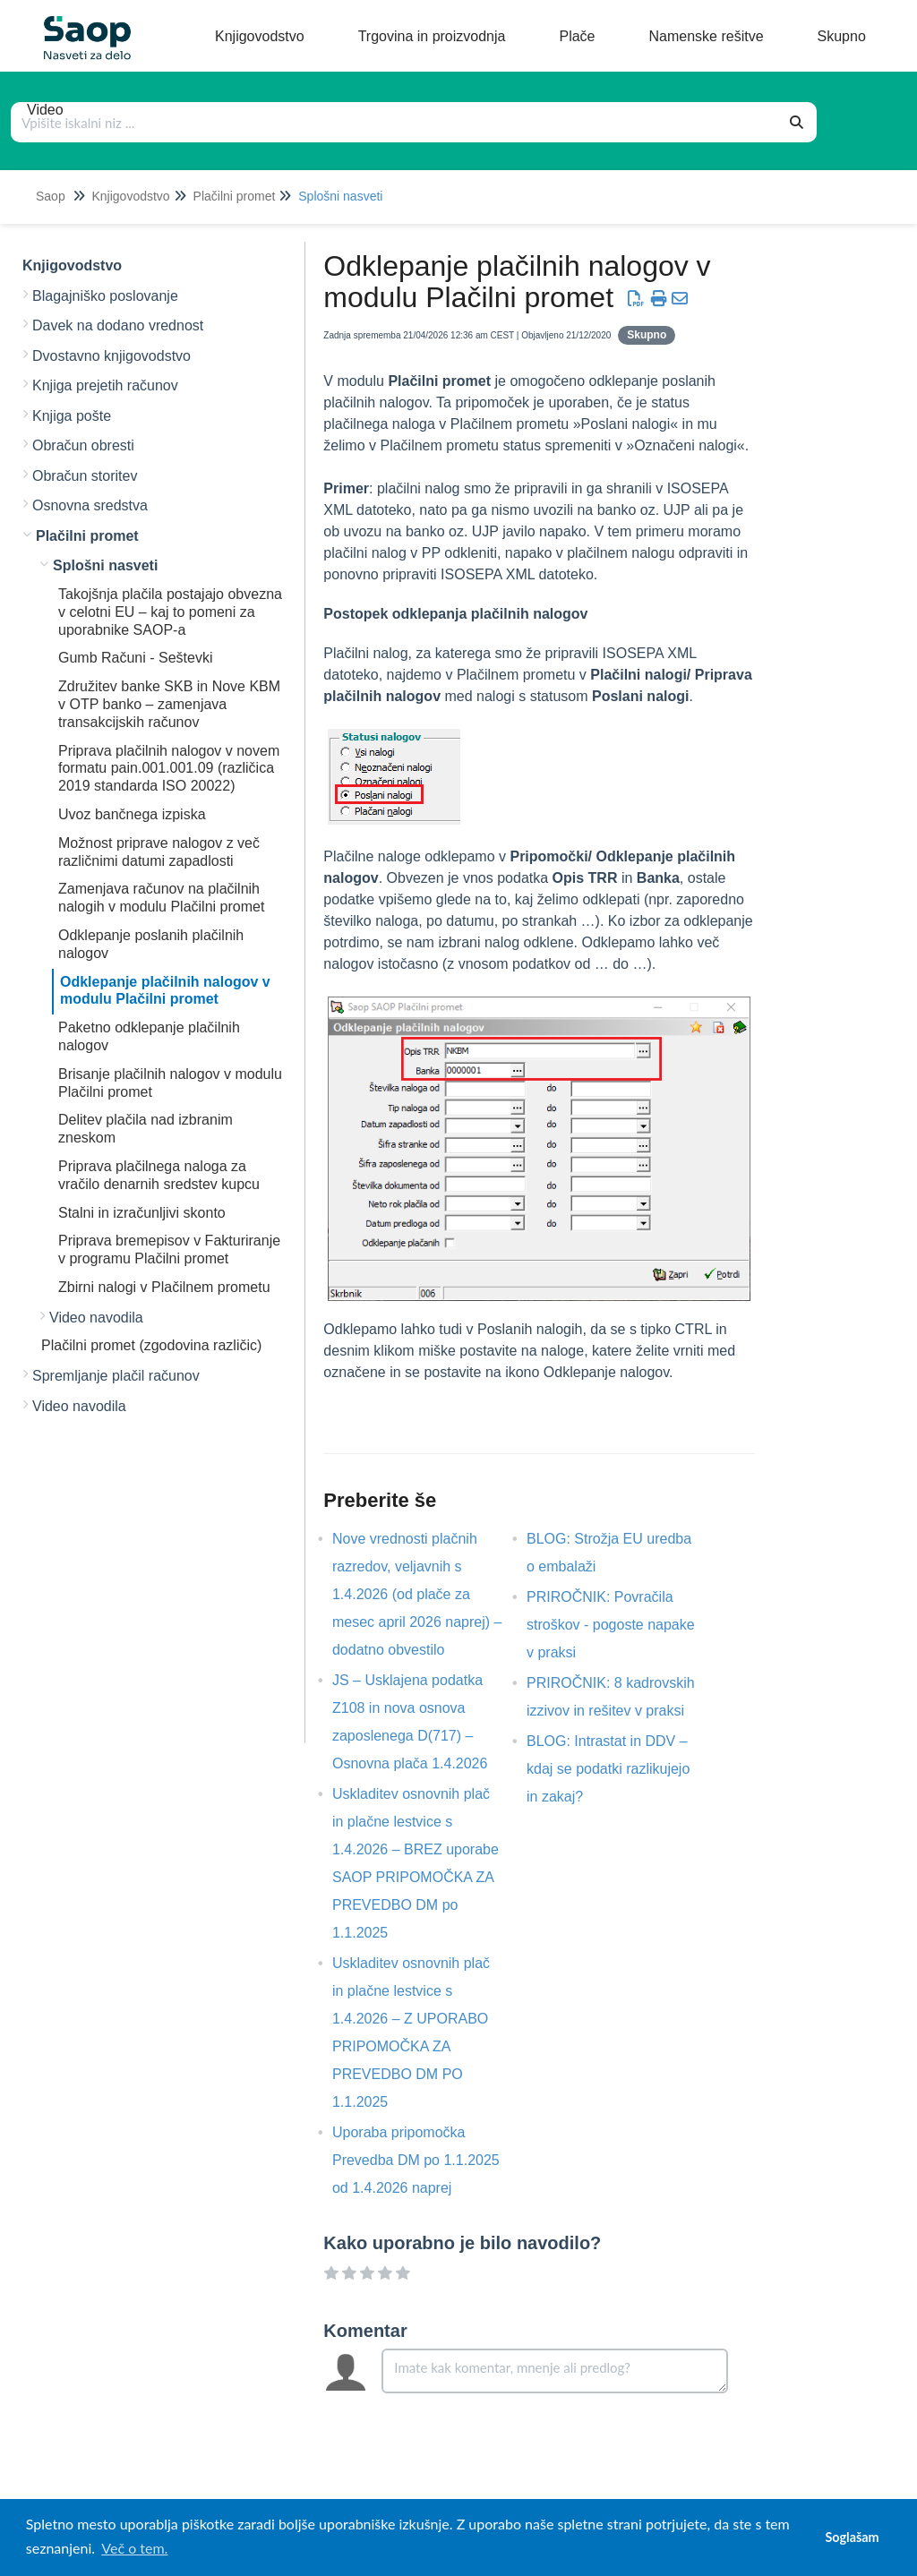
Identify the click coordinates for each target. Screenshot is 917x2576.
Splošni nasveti (340, 196)
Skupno (646, 335)
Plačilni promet (234, 196)
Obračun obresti (83, 445)
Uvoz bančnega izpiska (132, 814)
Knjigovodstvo (130, 196)
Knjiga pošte (71, 416)
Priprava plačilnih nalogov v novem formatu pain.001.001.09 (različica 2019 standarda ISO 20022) (168, 768)
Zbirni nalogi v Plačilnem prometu (164, 1287)
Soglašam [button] (851, 2537)
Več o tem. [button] (134, 2547)
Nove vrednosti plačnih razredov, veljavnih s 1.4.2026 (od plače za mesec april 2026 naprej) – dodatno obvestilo (416, 1594)
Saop (50, 196)
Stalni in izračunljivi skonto (142, 1212)
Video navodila (96, 1317)
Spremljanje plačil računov (116, 1375)
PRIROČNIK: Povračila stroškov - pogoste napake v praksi (611, 1624)
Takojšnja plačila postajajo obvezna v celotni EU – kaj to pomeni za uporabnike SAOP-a (170, 612)
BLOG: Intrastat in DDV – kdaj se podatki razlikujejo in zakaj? (608, 1768)
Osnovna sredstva (90, 505)
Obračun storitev (84, 476)
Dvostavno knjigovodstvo (111, 356)
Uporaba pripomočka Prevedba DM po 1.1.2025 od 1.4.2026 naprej (416, 2160)
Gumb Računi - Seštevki (135, 657)
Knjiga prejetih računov (105, 385)
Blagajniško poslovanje (105, 296)
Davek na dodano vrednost (117, 325)
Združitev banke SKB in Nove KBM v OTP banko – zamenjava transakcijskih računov (169, 704)
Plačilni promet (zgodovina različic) (151, 1345)
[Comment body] (554, 2371)
